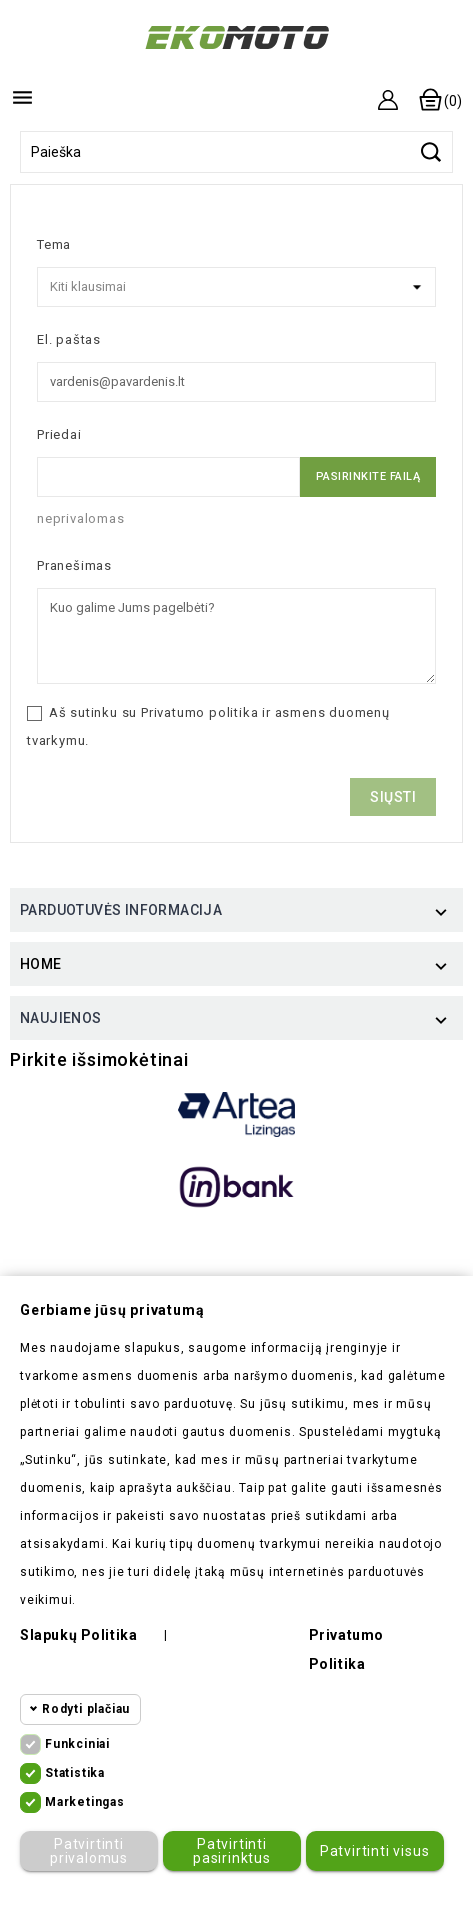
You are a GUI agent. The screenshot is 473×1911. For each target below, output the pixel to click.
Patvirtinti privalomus (89, 1851)
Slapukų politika (78, 1635)
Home (41, 964)
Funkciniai (77, 1744)
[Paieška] (236, 152)
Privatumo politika (199, 712)
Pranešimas (74, 565)
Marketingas (85, 1802)
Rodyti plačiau (86, 1709)
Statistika (75, 1773)
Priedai (59, 434)
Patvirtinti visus (375, 1851)
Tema (54, 244)
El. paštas (69, 339)
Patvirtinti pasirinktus (232, 1851)
